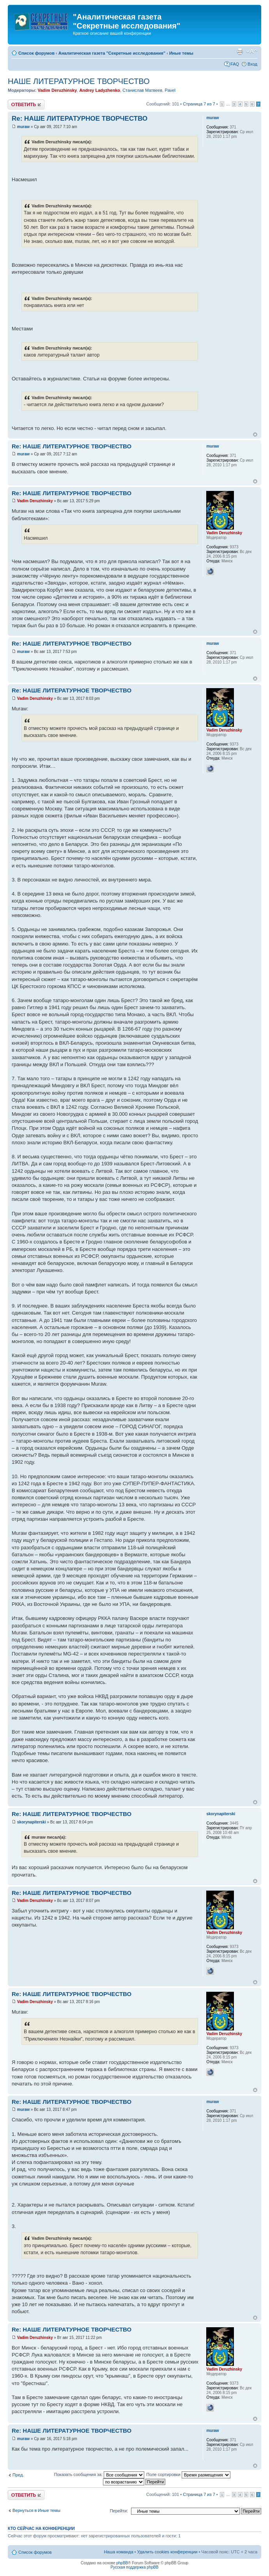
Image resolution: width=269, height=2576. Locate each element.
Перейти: (119, 2510)
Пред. (18, 2475)
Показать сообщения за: (99, 2474)
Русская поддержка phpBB (134, 2567)
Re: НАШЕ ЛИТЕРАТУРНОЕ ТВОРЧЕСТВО (79, 118)
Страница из (199, 104)
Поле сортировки (188, 2474)
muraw (23, 127)
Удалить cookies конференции (167, 2551)
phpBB (122, 2563)
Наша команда (118, 2551)
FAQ (234, 64)
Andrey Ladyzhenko (99, 90)
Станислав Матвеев (142, 90)
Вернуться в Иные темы (36, 2510)
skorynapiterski (31, 1822)
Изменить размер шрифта (251, 51)
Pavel (170, 90)
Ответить (26, 104)
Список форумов (36, 53)
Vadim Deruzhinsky (57, 90)
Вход (252, 64)
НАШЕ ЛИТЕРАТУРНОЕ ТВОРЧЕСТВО (79, 81)
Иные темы (181, 53)
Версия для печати (239, 51)
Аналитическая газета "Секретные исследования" (111, 53)
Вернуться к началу (255, 434)
